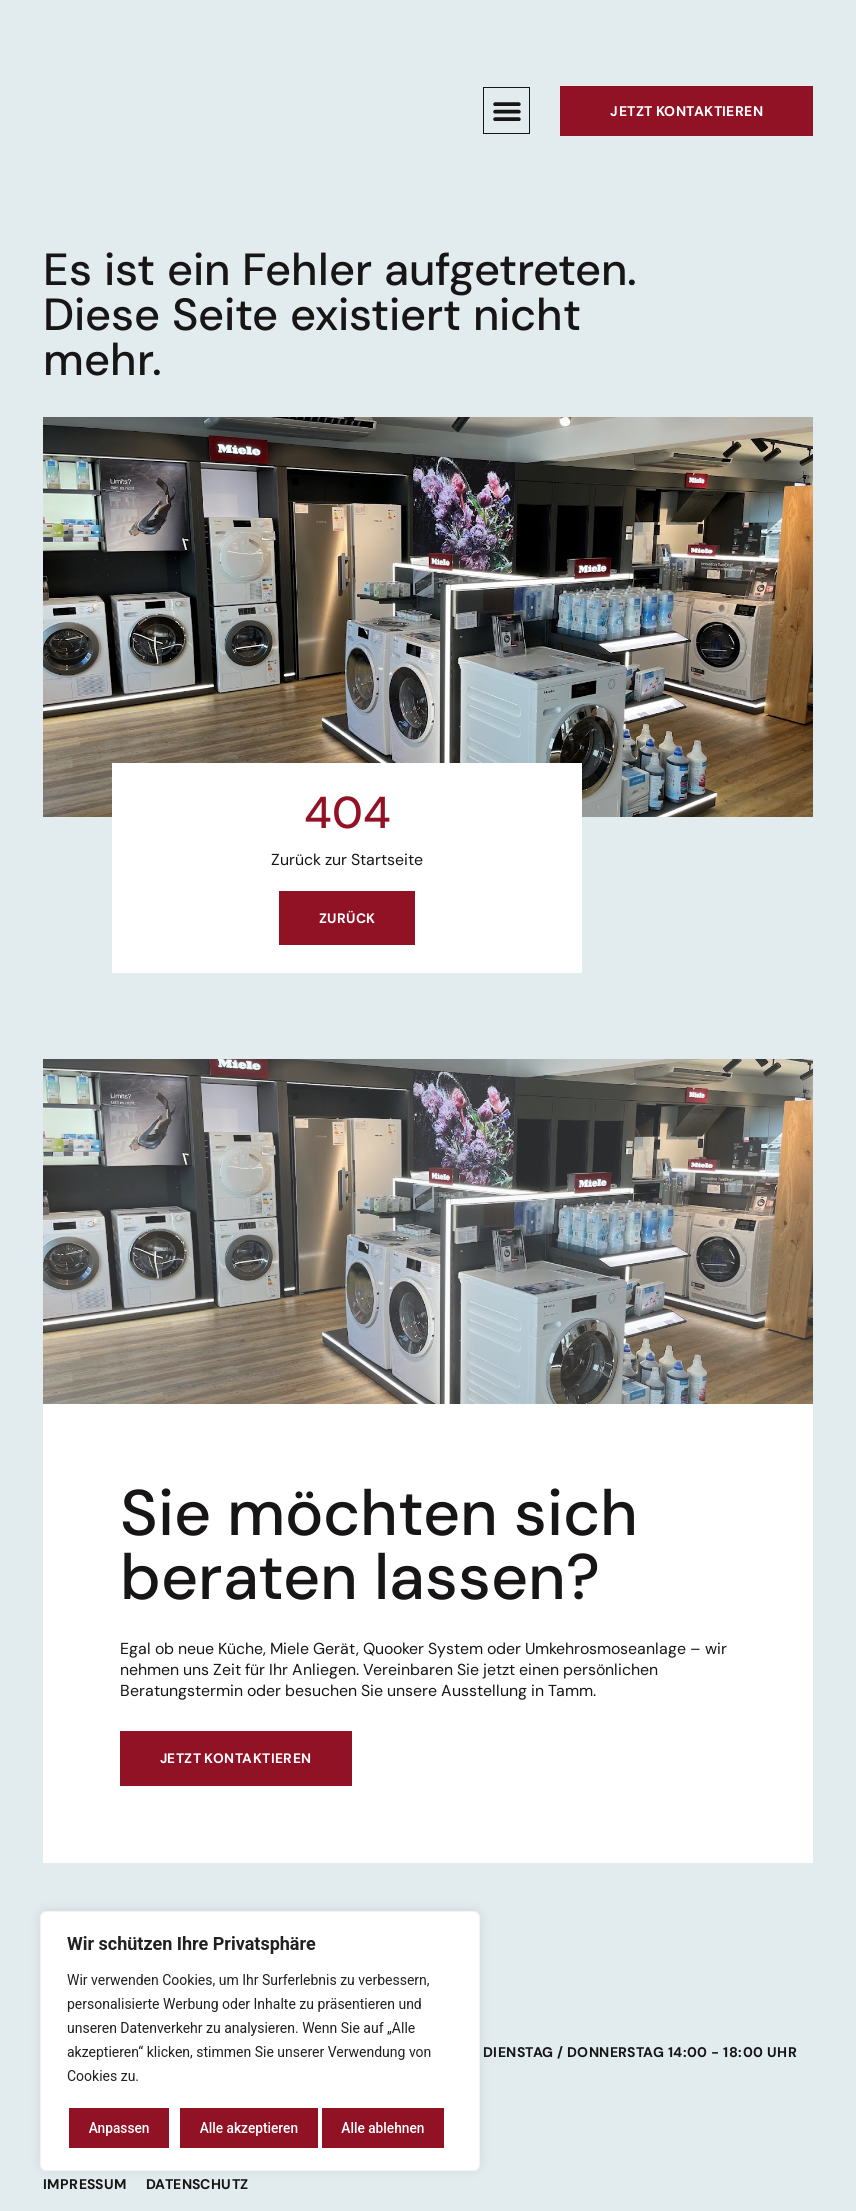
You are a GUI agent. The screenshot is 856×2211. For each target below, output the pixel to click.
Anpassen (118, 2128)
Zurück (347, 919)
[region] (260, 2042)
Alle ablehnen (240, 2128)
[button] (506, 110)
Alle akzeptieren (382, 2128)
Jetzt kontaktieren (236, 1761)
